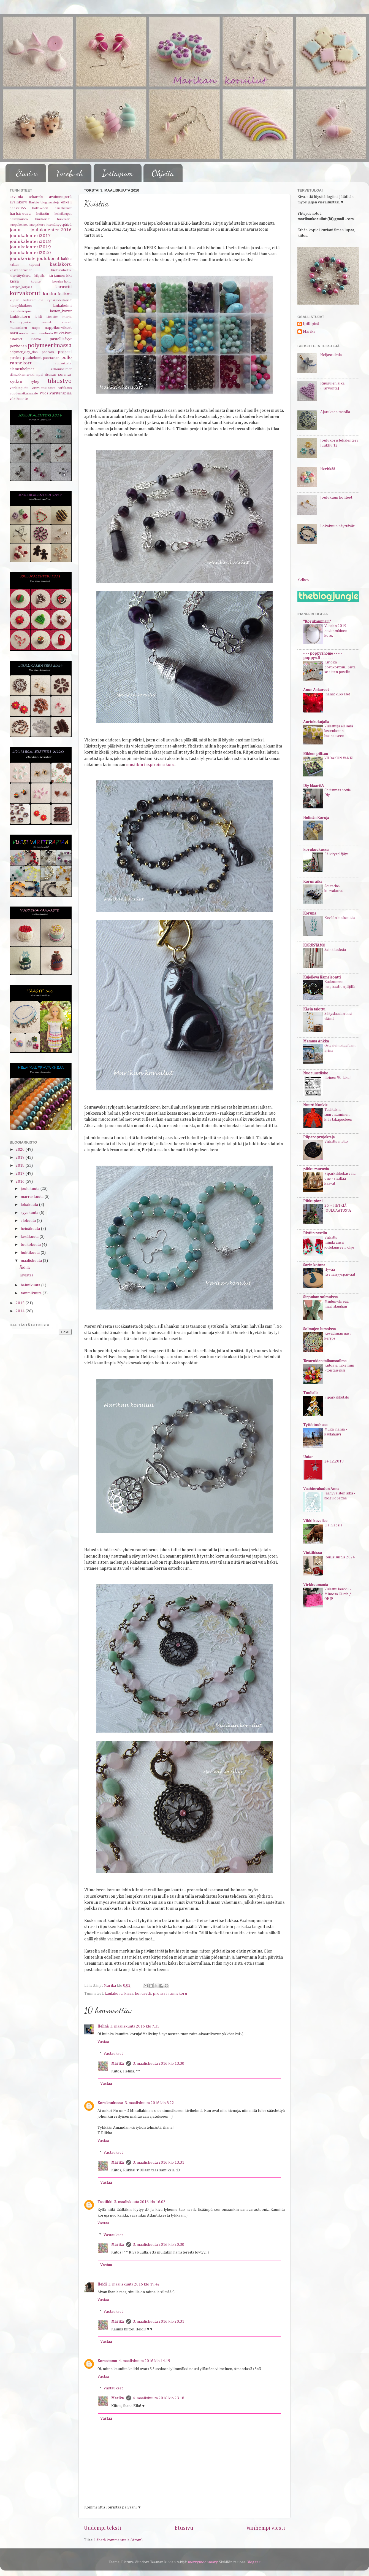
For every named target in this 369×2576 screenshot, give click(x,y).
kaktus (14, 265)
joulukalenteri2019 (30, 247)
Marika (117, 2064)
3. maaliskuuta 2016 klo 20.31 (158, 2322)
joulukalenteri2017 (30, 235)
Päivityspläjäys (336, 854)
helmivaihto (19, 219)
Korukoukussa (110, 2103)
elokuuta (29, 1221)
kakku (66, 259)
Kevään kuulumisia (339, 918)
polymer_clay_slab (24, 352)
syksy (35, 382)
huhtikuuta (30, 1253)
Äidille (25, 1268)
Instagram (117, 173)
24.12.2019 (334, 1461)
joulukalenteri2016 (51, 230)
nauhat (24, 333)
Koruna (309, 913)
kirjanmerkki (60, 276)
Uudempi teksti (102, 2528)
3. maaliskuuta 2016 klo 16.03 (139, 2202)
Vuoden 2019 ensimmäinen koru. (335, 631)
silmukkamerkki (22, 375)
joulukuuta (30, 1189)
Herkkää (327, 469)
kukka (49, 294)
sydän (16, 381)
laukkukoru (20, 317)
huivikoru (64, 219)
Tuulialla (310, 1393)
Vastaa (103, 2042)
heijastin (42, 214)
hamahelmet (63, 208)
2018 (20, 1166)
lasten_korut (61, 311)
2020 (20, 1150)
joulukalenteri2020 (30, 253)
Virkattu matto (336, 1142)
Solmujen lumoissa (319, 1329)
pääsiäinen (51, 358)
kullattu (65, 294)
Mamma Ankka (316, 1041)
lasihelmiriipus (20, 311)
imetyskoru (37, 225)
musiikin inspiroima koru (150, 765)
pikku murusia (316, 1169)
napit (36, 328)
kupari (15, 300)
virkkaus (65, 388)
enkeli (66, 202)
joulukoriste (23, 258)
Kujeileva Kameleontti (322, 977)
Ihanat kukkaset (337, 694)
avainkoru (18, 202)
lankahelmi (62, 306)
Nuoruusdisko (315, 1073)
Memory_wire (20, 322)
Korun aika (312, 882)
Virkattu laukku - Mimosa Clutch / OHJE (337, 1594)
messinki (47, 322)
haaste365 (18, 208)
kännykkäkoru (21, 306)
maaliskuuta (32, 1261)
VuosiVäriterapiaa (56, 393)
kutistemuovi (33, 300)
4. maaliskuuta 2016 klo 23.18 (158, 2398)
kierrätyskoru (20, 276)
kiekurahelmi (61, 270)
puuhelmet (32, 358)
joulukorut (48, 258)
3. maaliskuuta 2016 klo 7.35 (134, 2026)
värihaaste (19, 399)
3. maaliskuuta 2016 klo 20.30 (158, 2245)
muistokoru (18, 328)
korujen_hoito (62, 281)
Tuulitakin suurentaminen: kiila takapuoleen (338, 1115)
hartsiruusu (20, 214)
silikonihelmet (61, 369)
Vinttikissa (312, 1553)
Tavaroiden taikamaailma (324, 1361)
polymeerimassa (50, 345)
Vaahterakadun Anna (321, 1489)
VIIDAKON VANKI (339, 758)
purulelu (15, 358)
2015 (20, 1303)
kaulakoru (114, 1994)
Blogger (253, 2562)
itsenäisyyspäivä (59, 225)
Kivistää (26, 1275)
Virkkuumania (315, 1585)
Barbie (34, 202)
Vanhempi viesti (265, 2528)
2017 (20, 1174)
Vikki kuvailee (315, 1521)
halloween (40, 208)
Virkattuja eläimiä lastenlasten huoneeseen (338, 731)
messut (67, 322)
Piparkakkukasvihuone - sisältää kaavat (340, 1178)
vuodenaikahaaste (24, 393)
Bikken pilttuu (315, 754)
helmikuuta (31, 1285)
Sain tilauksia (335, 950)
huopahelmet (19, 225)
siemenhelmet (22, 369)
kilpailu (39, 276)
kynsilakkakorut (59, 300)
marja (67, 317)
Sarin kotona (314, 1265)
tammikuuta (31, 1293)
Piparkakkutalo (336, 1397)
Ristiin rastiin (315, 1233)
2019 (20, 1158)
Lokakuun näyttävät (337, 526)
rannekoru (177, 1994)
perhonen (18, 346)
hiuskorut (42, 219)
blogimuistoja (49, 202)
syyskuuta (30, 1213)
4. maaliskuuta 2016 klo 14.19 (144, 2361)
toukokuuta (31, 1245)
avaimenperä (60, 197)
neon (35, 333)
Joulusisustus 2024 (339, 1557)
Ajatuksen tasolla (335, 412)
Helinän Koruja (316, 818)
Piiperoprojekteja (319, 1137)
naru (14, 333)
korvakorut (25, 293)
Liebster (52, 317)
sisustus (50, 375)
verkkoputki (19, 388)
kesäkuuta (30, 1237)
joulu (15, 230)
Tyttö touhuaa (315, 1425)
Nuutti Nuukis (315, 1105)
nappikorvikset (58, 328)
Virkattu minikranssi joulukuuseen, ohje (339, 1242)
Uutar (308, 1457)
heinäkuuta (31, 1229)
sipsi (39, 375)
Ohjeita (163, 173)
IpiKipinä (311, 324)
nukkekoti (63, 333)
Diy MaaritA (313, 786)
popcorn (48, 352)
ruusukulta (63, 363)
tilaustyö (60, 381)
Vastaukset (113, 2053)
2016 (20, 1182)
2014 (20, 1311)
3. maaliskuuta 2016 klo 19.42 (134, 2284)
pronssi (160, 1994)
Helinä (102, 2026)
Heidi (102, 2284)
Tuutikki (104, 2202)
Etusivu (26, 173)
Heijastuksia (331, 355)
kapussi (34, 265)
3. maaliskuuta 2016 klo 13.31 (158, 2162)
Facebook (69, 173)
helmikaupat (63, 214)
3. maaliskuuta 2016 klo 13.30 (158, 2064)
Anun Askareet (316, 690)
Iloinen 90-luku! (337, 1078)
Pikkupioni (312, 1201)
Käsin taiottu (314, 1009)
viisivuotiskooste (43, 388)
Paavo (36, 339)
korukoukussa (316, 850)
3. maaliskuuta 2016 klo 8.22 (149, 2103)
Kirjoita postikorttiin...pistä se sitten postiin (340, 667)
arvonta (16, 197)
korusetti (143, 1994)
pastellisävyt (61, 339)
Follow (303, 580)
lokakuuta (30, 1205)
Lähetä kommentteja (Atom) (118, 2540)
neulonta (46, 333)
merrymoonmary (203, 2562)
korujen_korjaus (21, 287)
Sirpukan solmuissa (320, 1297)
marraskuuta (32, 1197)
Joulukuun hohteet (336, 497)
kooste (35, 281)
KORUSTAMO (314, 945)
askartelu (36, 197)
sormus (65, 375)
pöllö (66, 357)
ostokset (16, 339)
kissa (128, 1994)
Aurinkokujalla (316, 722)
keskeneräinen (21, 270)
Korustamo (107, 2361)
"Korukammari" (317, 621)
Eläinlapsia (333, 1525)
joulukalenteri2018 (30, 241)
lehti (38, 317)
